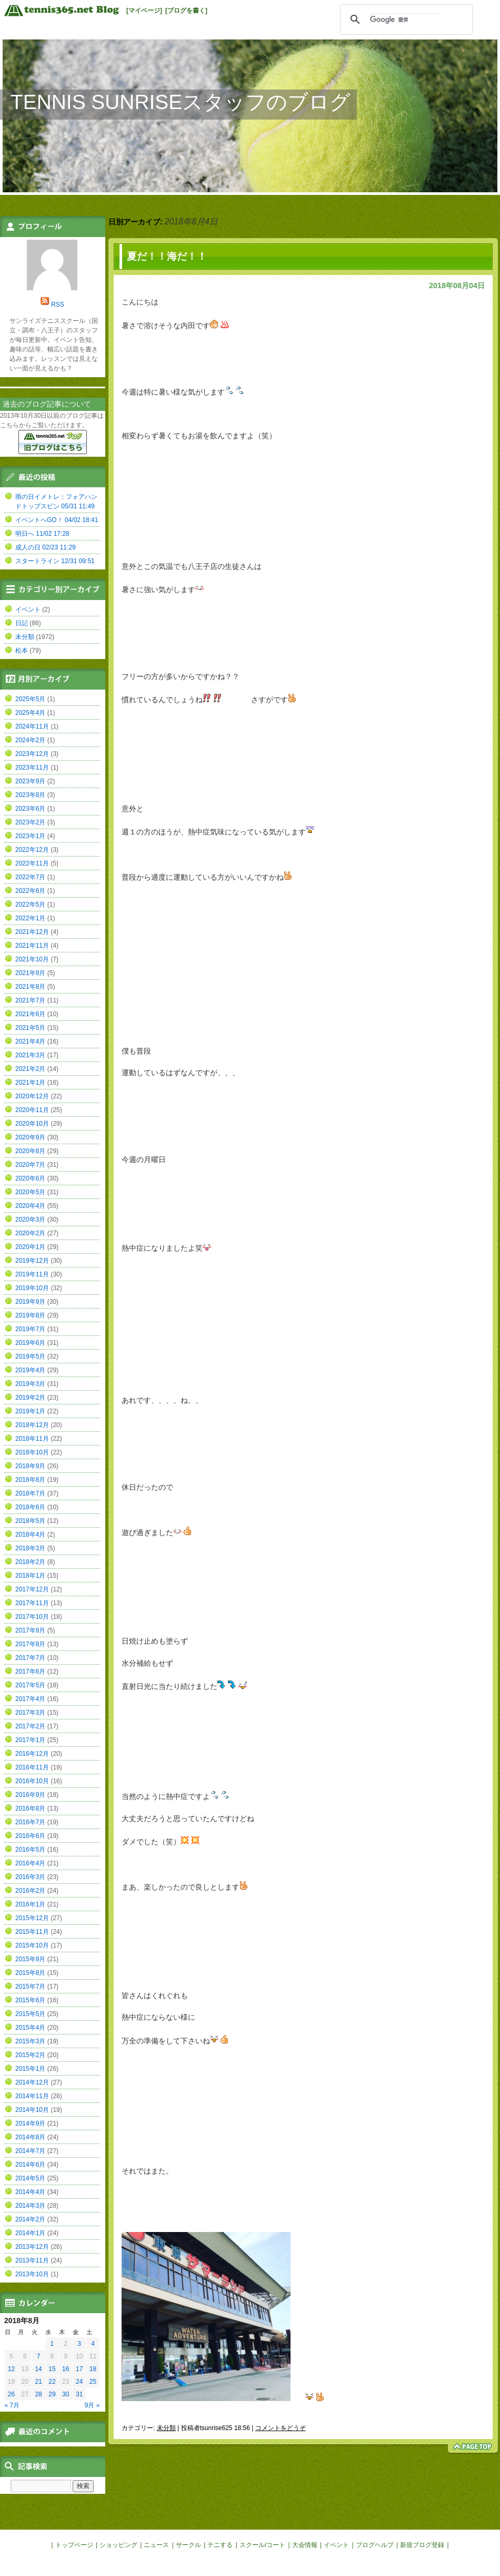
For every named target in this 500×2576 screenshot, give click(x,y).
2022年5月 (30, 904)
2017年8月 (30, 1644)
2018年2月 (30, 1562)
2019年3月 (30, 1384)
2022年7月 (30, 877)
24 (79, 2381)
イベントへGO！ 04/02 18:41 (56, 520)
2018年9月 (30, 1466)
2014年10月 (32, 2109)
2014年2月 (30, 2219)
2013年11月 (32, 2260)
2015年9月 (30, 1959)
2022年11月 (32, 863)
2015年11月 (32, 1931)
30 (65, 2394)
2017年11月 (32, 1603)
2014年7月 (30, 2151)
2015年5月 (30, 2014)
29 (51, 2394)
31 (79, 2394)
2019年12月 (32, 1260)
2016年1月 (30, 1904)
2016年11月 (32, 1767)
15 (51, 2369)
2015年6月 (30, 2000)
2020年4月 (30, 1206)
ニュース (156, 2545)
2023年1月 (30, 836)
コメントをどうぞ (280, 2428)
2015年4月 (30, 2027)
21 (38, 2381)
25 (92, 2381)
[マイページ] (144, 10)
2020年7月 (30, 1164)
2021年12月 (32, 932)
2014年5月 (30, 2178)
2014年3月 (30, 2205)
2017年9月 (30, 1630)
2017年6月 (30, 1671)
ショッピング (118, 2545)
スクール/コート (262, 2545)
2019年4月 (30, 1370)
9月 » (92, 2405)
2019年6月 (30, 1342)
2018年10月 (32, 1452)
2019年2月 (30, 1397)
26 (11, 2394)
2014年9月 (30, 2123)
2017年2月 (30, 1726)
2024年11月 (32, 726)
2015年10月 (32, 1945)
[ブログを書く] (186, 10)
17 (79, 2369)
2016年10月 (32, 1781)
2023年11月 (32, 767)
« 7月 (12, 2405)
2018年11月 (32, 1438)
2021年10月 (32, 959)
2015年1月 (30, 2068)
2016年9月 (30, 1794)
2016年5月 (30, 1849)
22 (51, 2381)
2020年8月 (30, 1151)
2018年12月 (32, 1425)
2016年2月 (30, 1890)
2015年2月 (30, 2055)
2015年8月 (30, 1973)
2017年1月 (30, 1740)
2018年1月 (30, 1575)
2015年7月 (30, 1986)
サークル (188, 2545)
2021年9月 (30, 973)
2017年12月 (32, 1589)
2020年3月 (30, 1219)
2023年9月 (30, 781)
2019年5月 (30, 1356)
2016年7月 (30, 1822)
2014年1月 (30, 2233)
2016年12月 (32, 1753)
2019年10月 (32, 1288)
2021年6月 (30, 1014)
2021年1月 (30, 1082)
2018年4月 (30, 1534)
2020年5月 (30, 1192)
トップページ (74, 2545)
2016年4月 (30, 1863)
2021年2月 (30, 1069)
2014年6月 (30, 2164)
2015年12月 (32, 1918)
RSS (57, 304)
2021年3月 (30, 1055)
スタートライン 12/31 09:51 (55, 561)
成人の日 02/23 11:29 (45, 547)
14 (38, 2369)
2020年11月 (32, 1110)
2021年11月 (32, 945)
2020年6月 (30, 1178)
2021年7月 (30, 1000)
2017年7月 (30, 1657)
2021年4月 (30, 1041)
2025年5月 (30, 699)
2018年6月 (30, 1507)
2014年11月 (32, 2096)
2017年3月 (30, 1712)
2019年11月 (32, 1274)
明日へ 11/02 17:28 (42, 533)
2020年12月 (32, 1096)
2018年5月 (30, 1521)
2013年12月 (32, 2246)
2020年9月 (30, 1137)
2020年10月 (32, 1123)
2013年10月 (32, 2274)
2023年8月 (30, 795)
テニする (220, 2545)
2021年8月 (30, 986)
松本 (21, 650)
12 (11, 2369)
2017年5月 (30, 1685)
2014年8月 (30, 2137)
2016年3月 (30, 1877)
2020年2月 (30, 1233)
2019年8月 (30, 1315)
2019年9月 (30, 1301)
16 (65, 2369)
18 (92, 2369)
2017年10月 (32, 1616)
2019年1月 (30, 1411)
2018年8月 (30, 1479)
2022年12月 (32, 849)
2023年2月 (30, 822)
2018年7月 (30, 1493)
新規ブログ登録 (422, 2545)
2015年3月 (30, 2041)
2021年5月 (30, 1027)
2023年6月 (30, 808)
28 (38, 2394)
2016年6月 (30, 1836)
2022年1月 (30, 918)
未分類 (166, 2428)
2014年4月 (30, 2192)
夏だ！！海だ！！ (167, 256)
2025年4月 (30, 712)
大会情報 (304, 2545)
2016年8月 (30, 1808)
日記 (21, 623)
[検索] (404, 19)
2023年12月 (32, 754)
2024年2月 (30, 740)
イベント (28, 609)
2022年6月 (30, 890)
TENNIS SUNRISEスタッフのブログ (181, 102)
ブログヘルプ (375, 2545)
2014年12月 (32, 2082)
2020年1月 (30, 1247)
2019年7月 (30, 1329)
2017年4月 (30, 1699)
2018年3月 (30, 1548)
